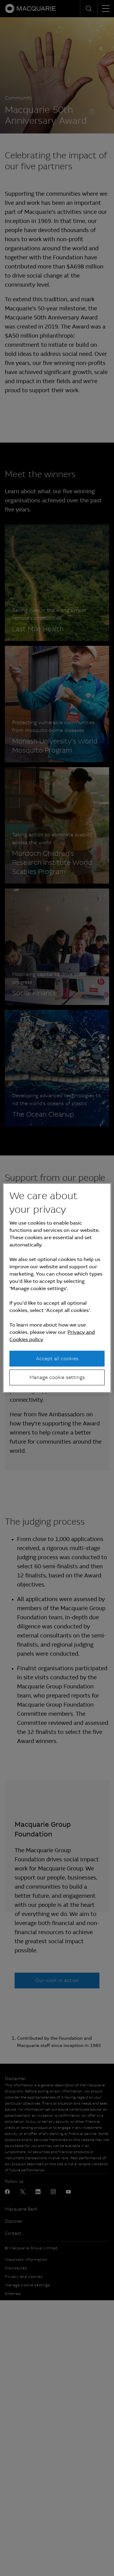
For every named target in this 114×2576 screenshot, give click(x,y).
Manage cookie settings (57, 1377)
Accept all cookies (57, 1358)
